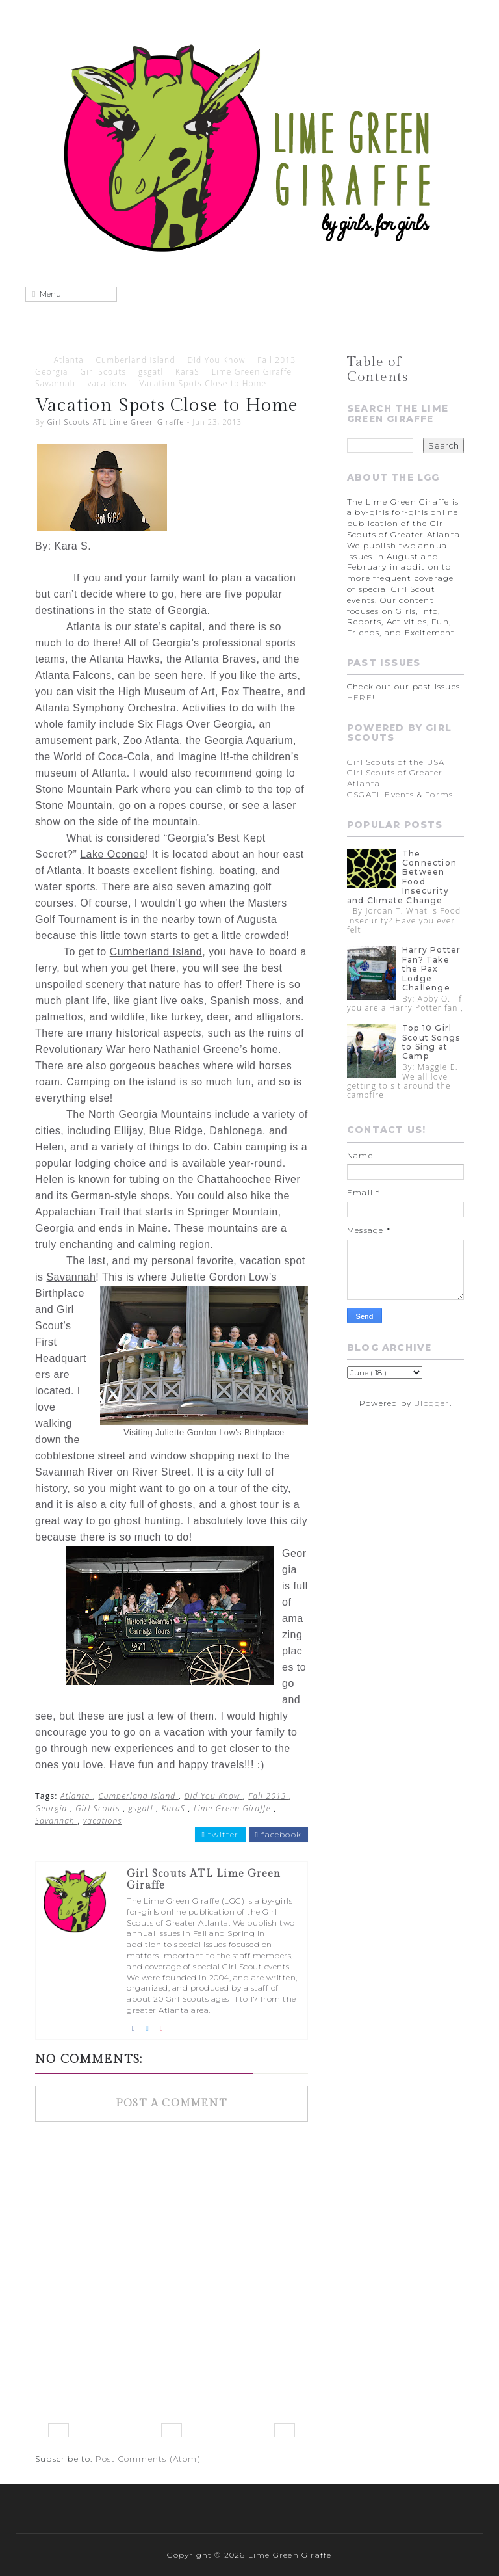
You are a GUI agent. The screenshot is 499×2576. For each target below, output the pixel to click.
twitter (219, 1834)
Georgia (51, 371)
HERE (359, 697)
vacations (107, 383)
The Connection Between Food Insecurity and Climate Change (402, 877)
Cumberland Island (135, 359)
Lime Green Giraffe (252, 371)
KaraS (187, 371)
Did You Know (216, 359)
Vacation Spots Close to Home (202, 383)
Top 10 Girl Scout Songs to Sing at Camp (431, 1042)
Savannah (55, 383)
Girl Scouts (103, 371)
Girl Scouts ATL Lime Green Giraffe (115, 422)
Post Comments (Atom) (148, 2458)
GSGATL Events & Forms (400, 794)
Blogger (431, 1403)
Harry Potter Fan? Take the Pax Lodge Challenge (431, 968)
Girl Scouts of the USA (395, 762)
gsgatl (150, 371)
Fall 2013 (276, 359)
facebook (278, 1834)
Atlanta (69, 359)
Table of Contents (378, 369)
